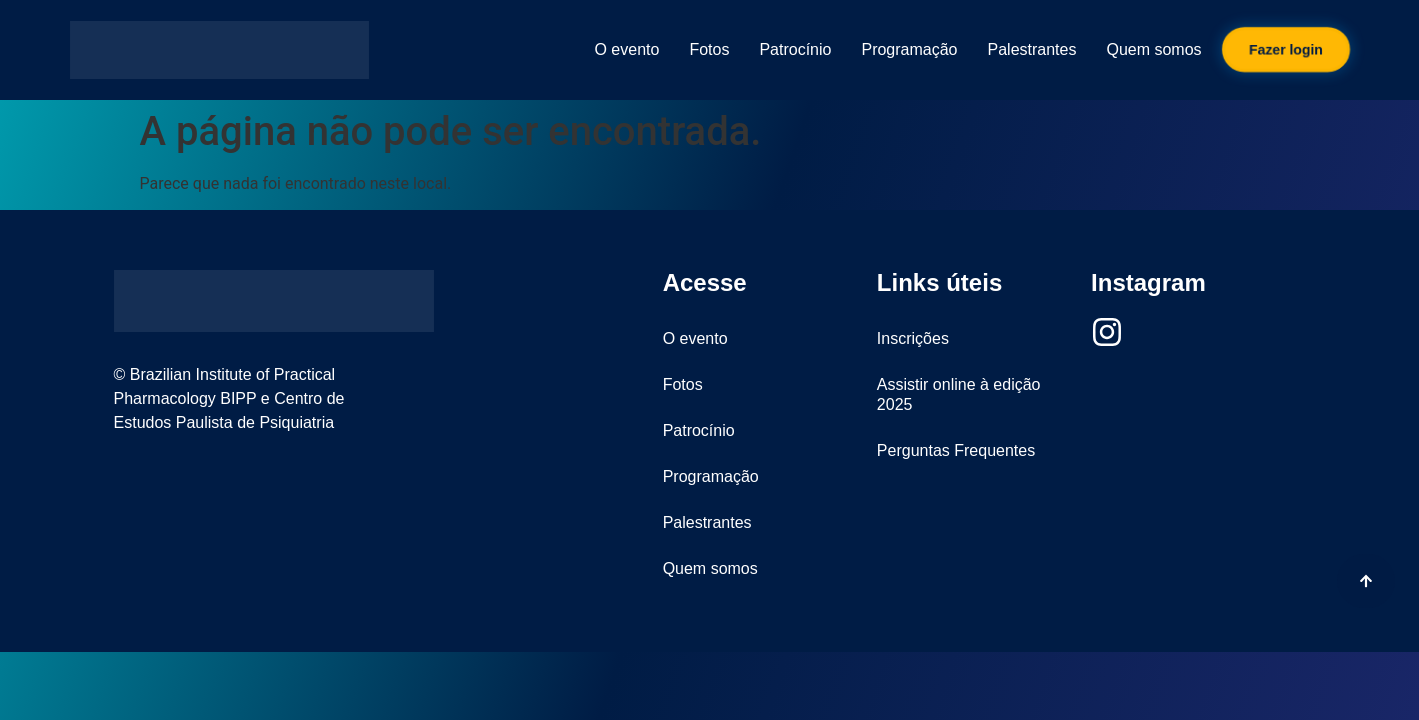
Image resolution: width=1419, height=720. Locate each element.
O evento (626, 49)
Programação (909, 49)
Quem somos (1153, 49)
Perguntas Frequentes (956, 450)
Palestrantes (1032, 49)
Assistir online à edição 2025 (959, 394)
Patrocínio (795, 49)
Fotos (709, 49)
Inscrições (913, 338)
